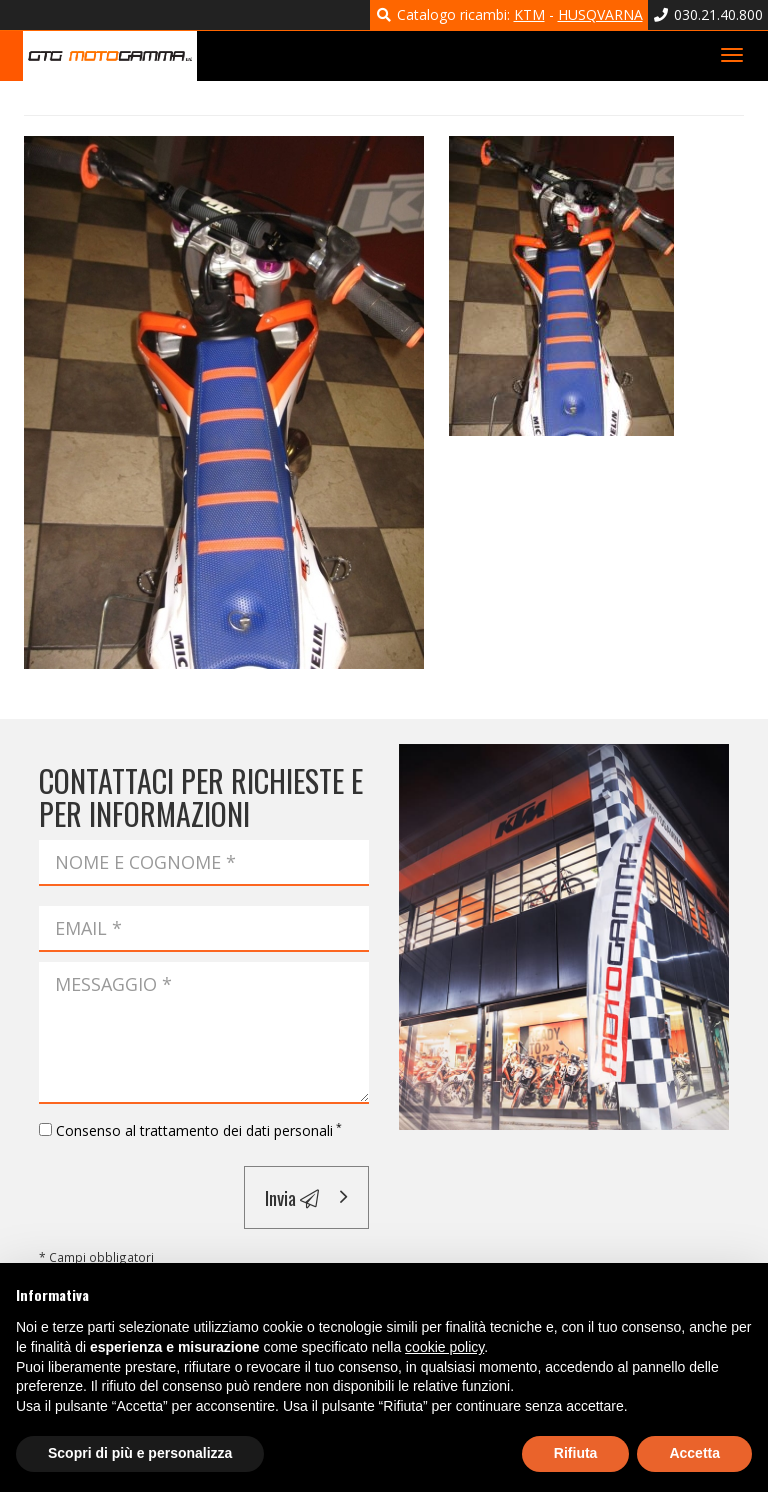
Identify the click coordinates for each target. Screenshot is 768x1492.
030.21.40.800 (708, 14)
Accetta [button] (694, 1453)
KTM (529, 14)
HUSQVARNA (600, 14)
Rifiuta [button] (576, 1453)
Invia (292, 1197)
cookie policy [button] (444, 1347)
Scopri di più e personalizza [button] (140, 1453)
